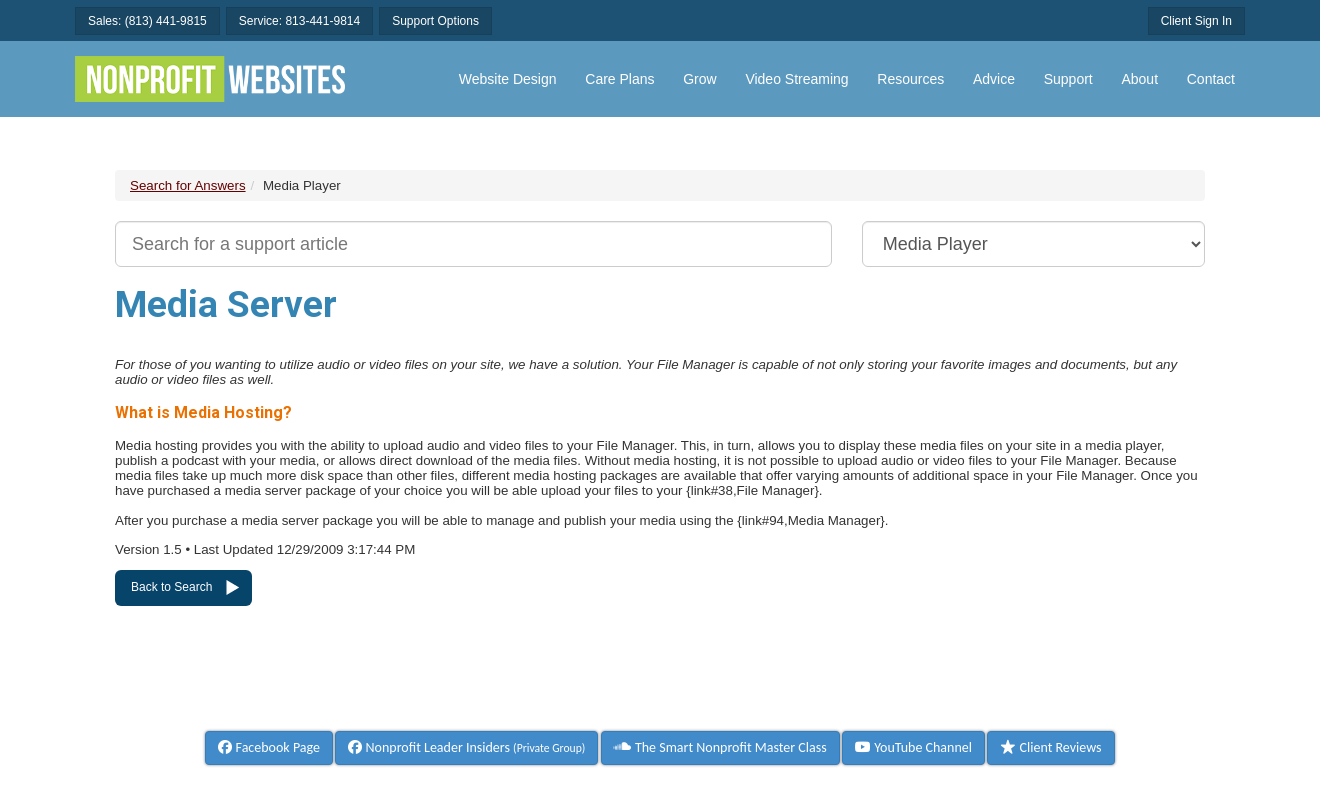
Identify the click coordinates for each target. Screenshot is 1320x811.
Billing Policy (800, 703)
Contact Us (414, 703)
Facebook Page (269, 747)
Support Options (435, 21)
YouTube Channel (913, 747)
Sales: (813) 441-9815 (147, 21)
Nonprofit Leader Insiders (466, 747)
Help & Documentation (263, 703)
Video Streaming (796, 79)
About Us (517, 703)
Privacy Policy (1059, 703)
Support (1068, 79)
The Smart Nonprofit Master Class (720, 747)
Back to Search (171, 587)
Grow (699, 79)
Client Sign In (1196, 21)
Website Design (508, 79)
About (1139, 79)
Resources (910, 79)
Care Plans (619, 79)
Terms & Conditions (651, 703)
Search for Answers (188, 185)
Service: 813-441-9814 (299, 21)
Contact (1211, 79)
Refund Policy (929, 703)
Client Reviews (1050, 747)
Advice (994, 79)
